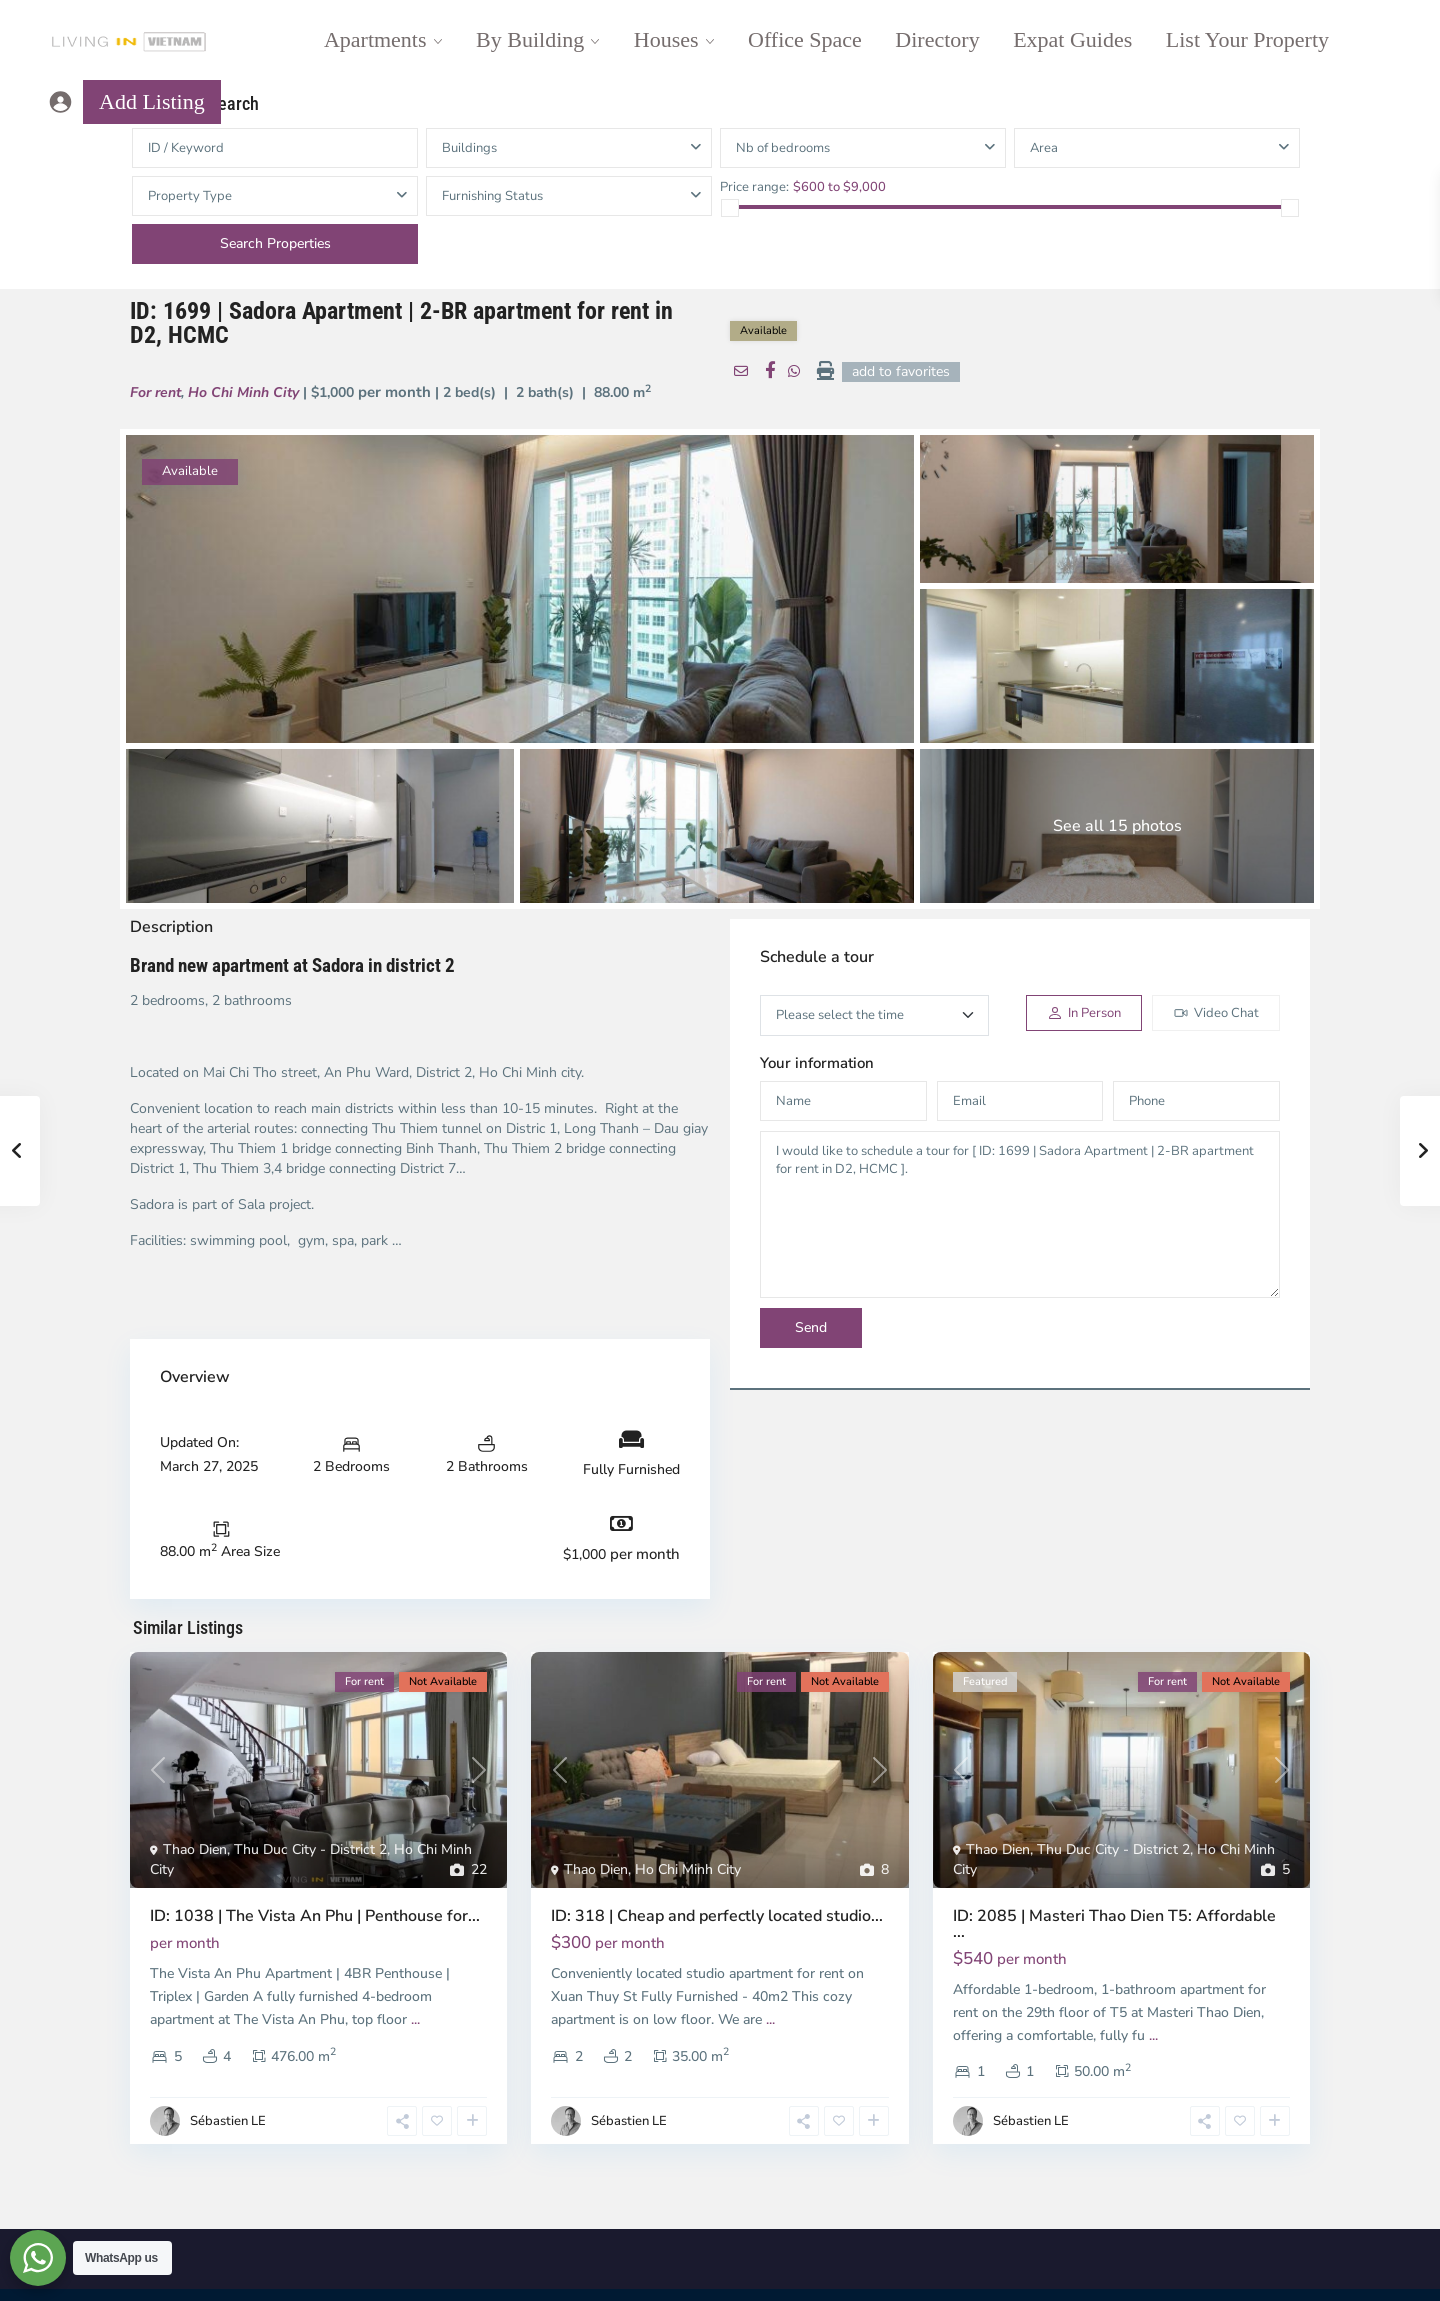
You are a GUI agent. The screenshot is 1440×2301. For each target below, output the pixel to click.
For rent (155, 392)
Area (1044, 148)
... (415, 2019)
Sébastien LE (228, 2121)
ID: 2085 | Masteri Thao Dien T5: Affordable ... (1114, 1924)
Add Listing (152, 101)
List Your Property (1247, 39)
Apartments (375, 39)
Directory (937, 39)
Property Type (190, 196)
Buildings (469, 148)
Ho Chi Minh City (243, 392)
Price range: (754, 186)
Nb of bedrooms (783, 148)
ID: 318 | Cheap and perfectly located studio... (717, 1916)
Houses (666, 39)
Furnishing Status (492, 196)
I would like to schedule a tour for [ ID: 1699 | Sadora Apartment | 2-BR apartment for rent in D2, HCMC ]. (1020, 1215)
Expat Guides (1072, 39)
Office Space (805, 39)
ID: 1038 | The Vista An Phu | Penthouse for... (315, 1916)
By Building (530, 39)
